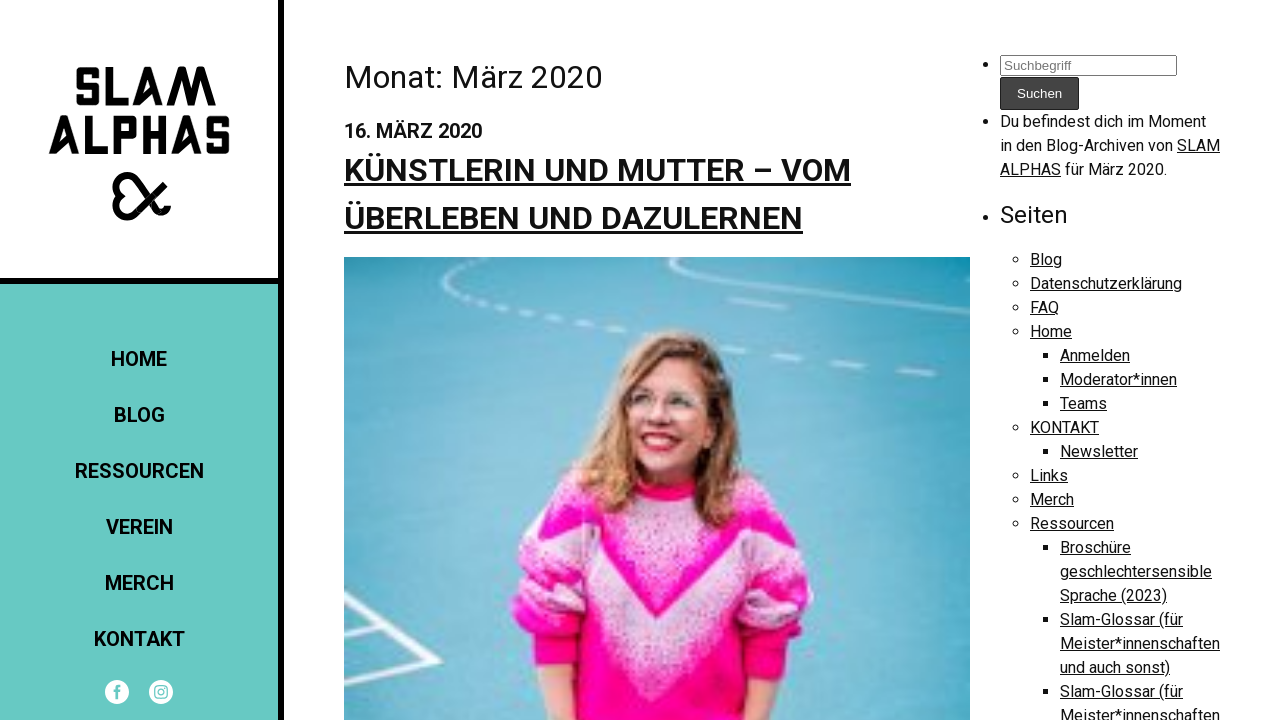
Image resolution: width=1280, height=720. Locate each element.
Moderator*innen (1118, 379)
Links (1049, 475)
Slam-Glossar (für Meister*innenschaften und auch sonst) (1140, 643)
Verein (139, 527)
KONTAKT (139, 639)
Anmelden (1095, 355)
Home (139, 359)
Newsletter (1099, 451)
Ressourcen (139, 471)
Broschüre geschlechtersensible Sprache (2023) (1136, 571)
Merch (139, 583)
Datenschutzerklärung (1106, 283)
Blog (139, 415)
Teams (1083, 403)
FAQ (1044, 307)
